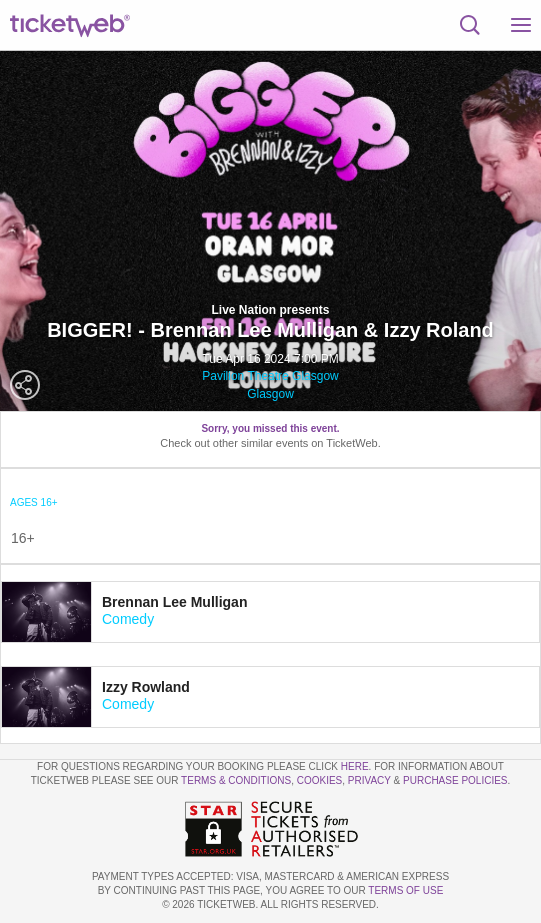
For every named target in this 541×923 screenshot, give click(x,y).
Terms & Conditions (236, 780)
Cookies (320, 780)
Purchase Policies (455, 780)
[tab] (270, 612)
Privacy (369, 780)
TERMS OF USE (405, 890)
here (355, 766)
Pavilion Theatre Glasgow (270, 376)
